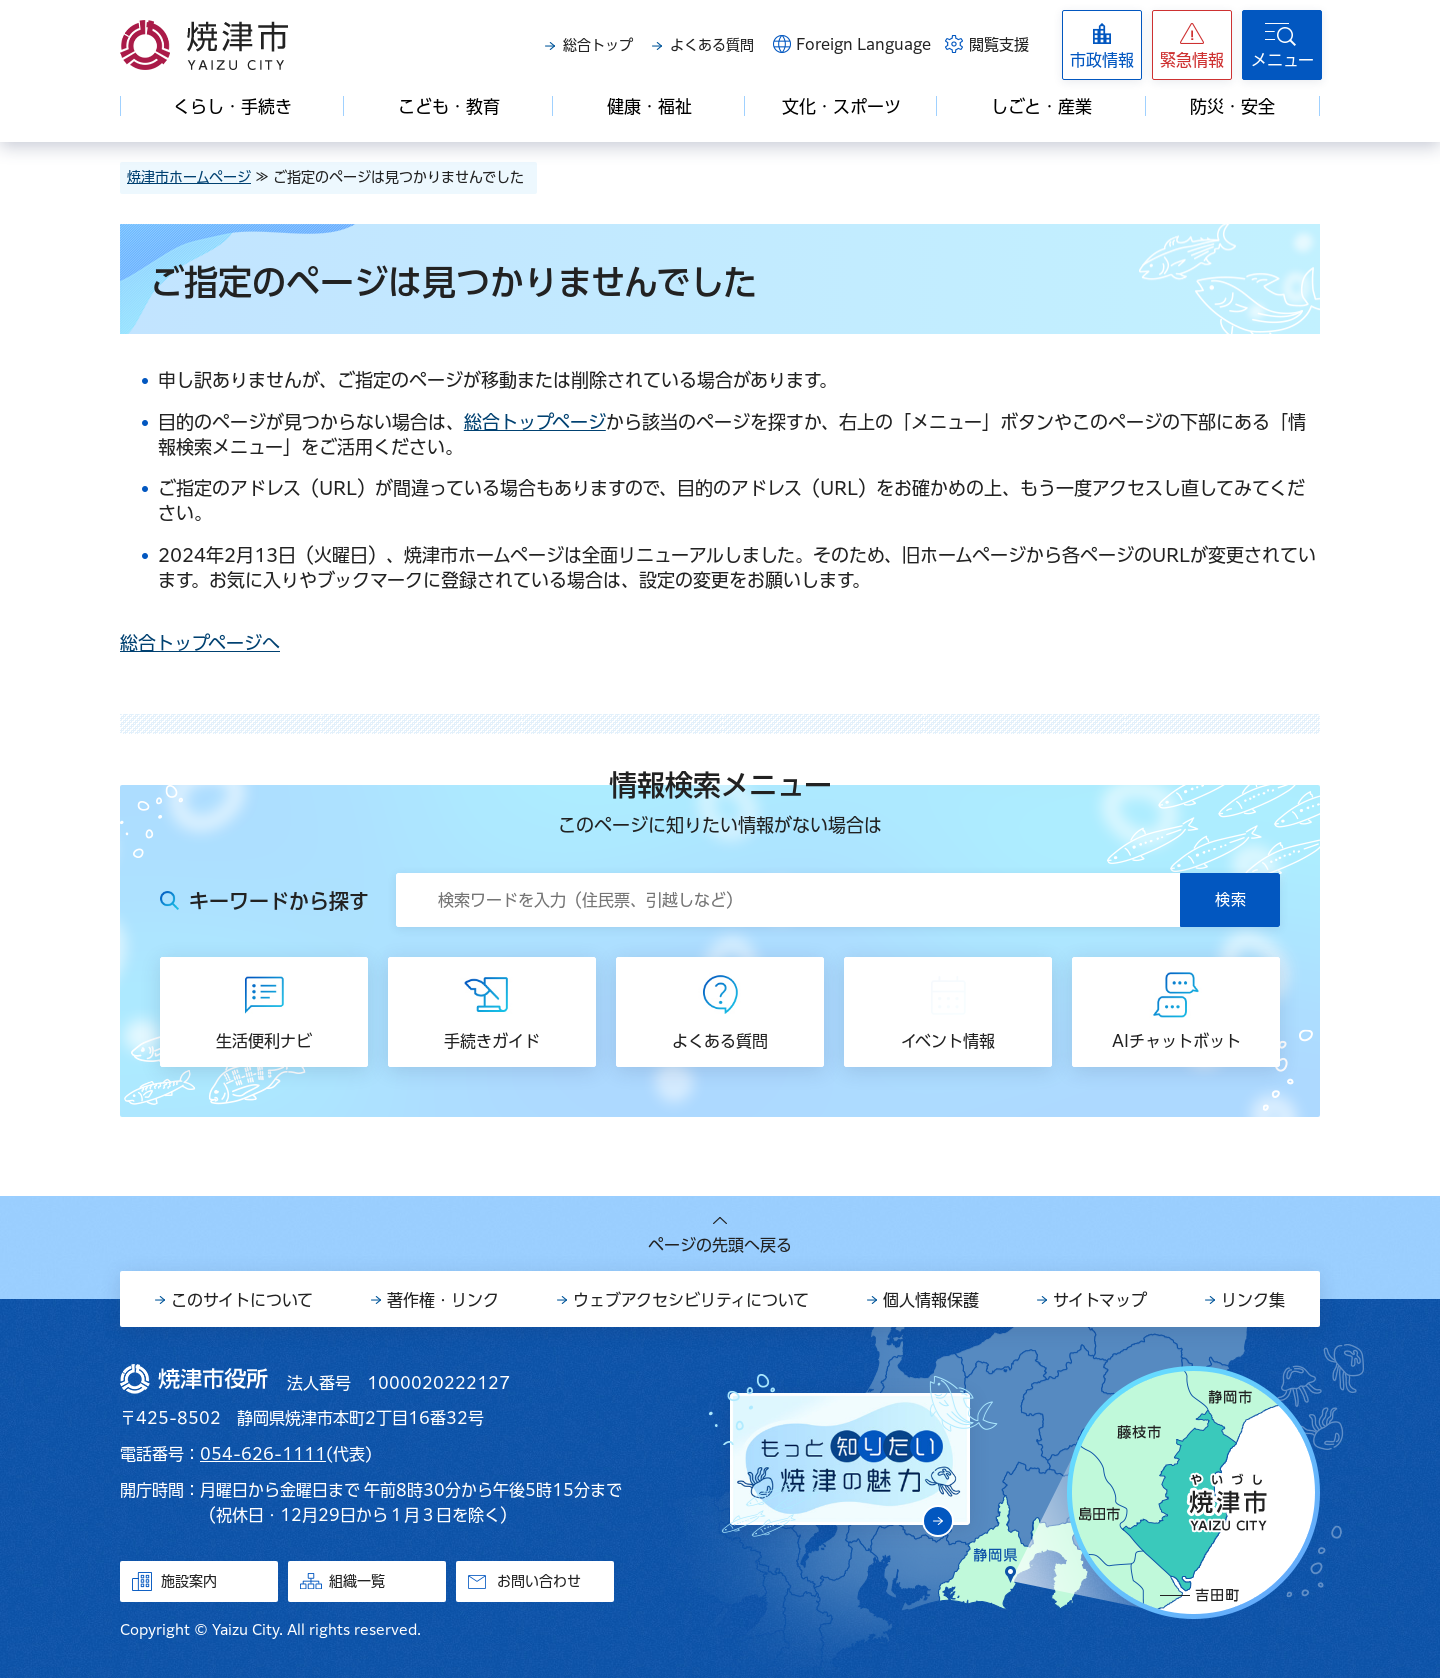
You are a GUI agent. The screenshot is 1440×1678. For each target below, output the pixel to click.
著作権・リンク (443, 1300)
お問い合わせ (539, 1581)
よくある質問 (712, 45)
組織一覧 (357, 1581)
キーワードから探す (279, 901)
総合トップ (598, 45)
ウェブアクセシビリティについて (691, 1300)
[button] (1192, 45)
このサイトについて (242, 1300)
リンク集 (1253, 1300)
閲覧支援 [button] (999, 44)
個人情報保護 (931, 1300)
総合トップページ (535, 422)
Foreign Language (863, 44)
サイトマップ (1100, 1300)
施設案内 (189, 1581)
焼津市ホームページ (189, 177)
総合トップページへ (200, 643)
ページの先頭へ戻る (720, 1245)
